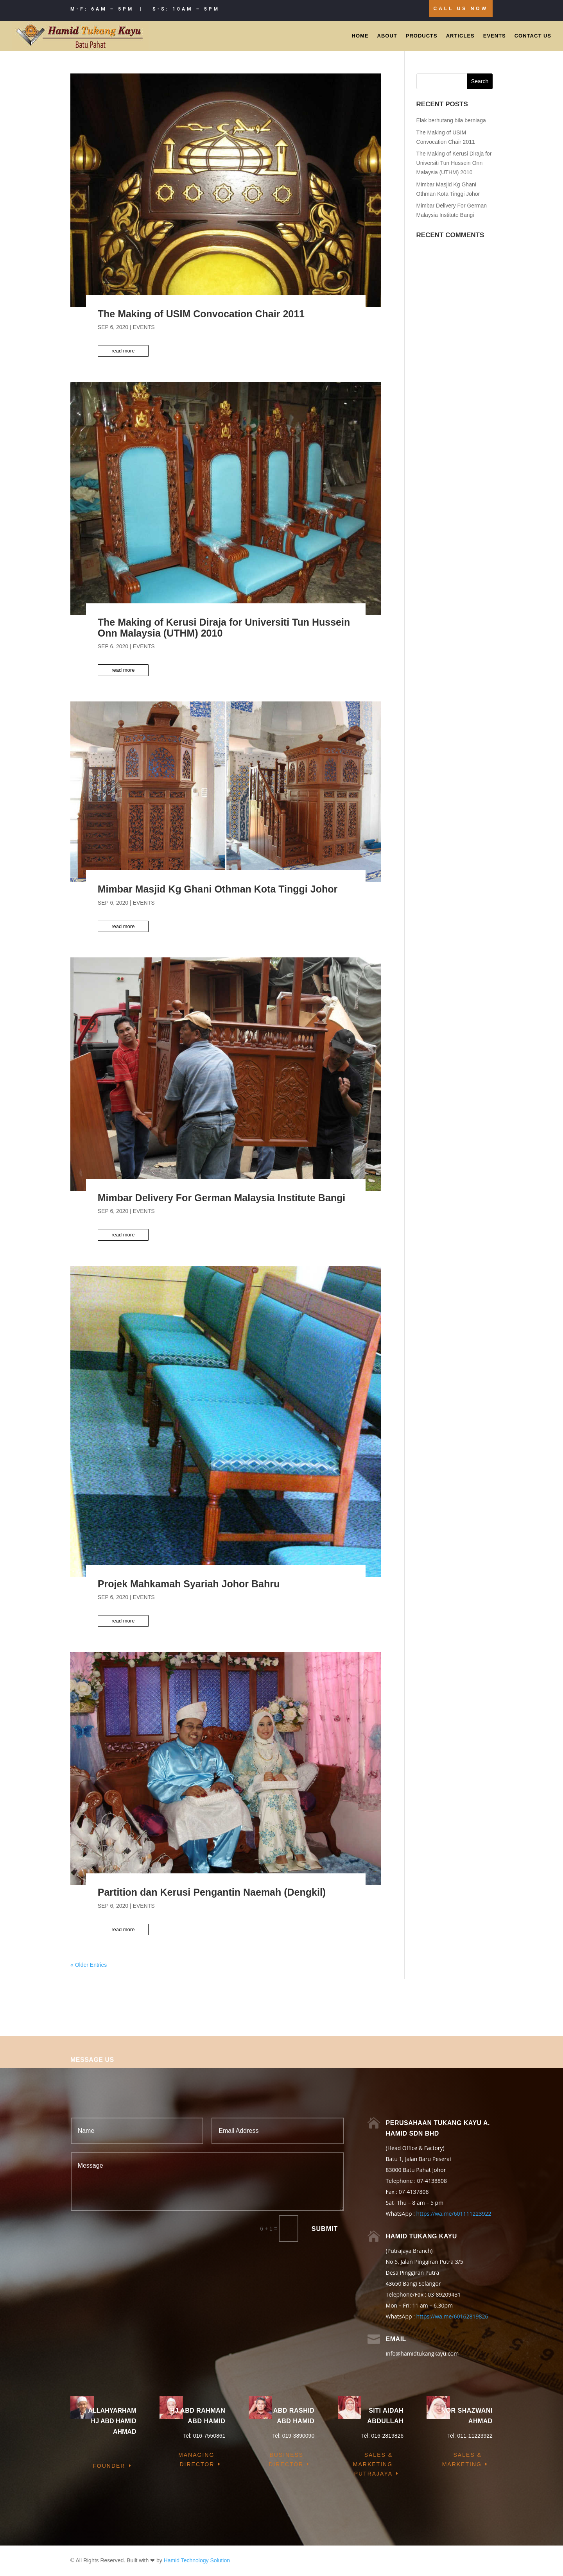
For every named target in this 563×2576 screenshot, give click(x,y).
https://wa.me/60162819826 (452, 2316)
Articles (460, 36)
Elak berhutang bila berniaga (451, 120)
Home (360, 36)
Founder (109, 2466)
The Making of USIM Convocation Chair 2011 (201, 313)
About (387, 36)
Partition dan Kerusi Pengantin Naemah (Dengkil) (212, 1892)
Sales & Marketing (462, 2459)
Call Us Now (461, 8)
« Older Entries (88, 1965)
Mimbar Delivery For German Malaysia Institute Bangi (222, 1197)
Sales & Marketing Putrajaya (373, 2464)
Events (494, 36)
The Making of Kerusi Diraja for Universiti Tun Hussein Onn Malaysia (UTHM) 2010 (224, 628)
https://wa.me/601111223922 (453, 2213)
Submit (325, 2228)
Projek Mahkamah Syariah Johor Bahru (189, 1583)
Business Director (286, 2459)
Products (421, 36)
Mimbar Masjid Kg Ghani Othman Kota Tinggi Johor (217, 889)
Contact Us (533, 36)
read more (122, 351)
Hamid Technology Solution (197, 2560)
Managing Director (196, 2459)
